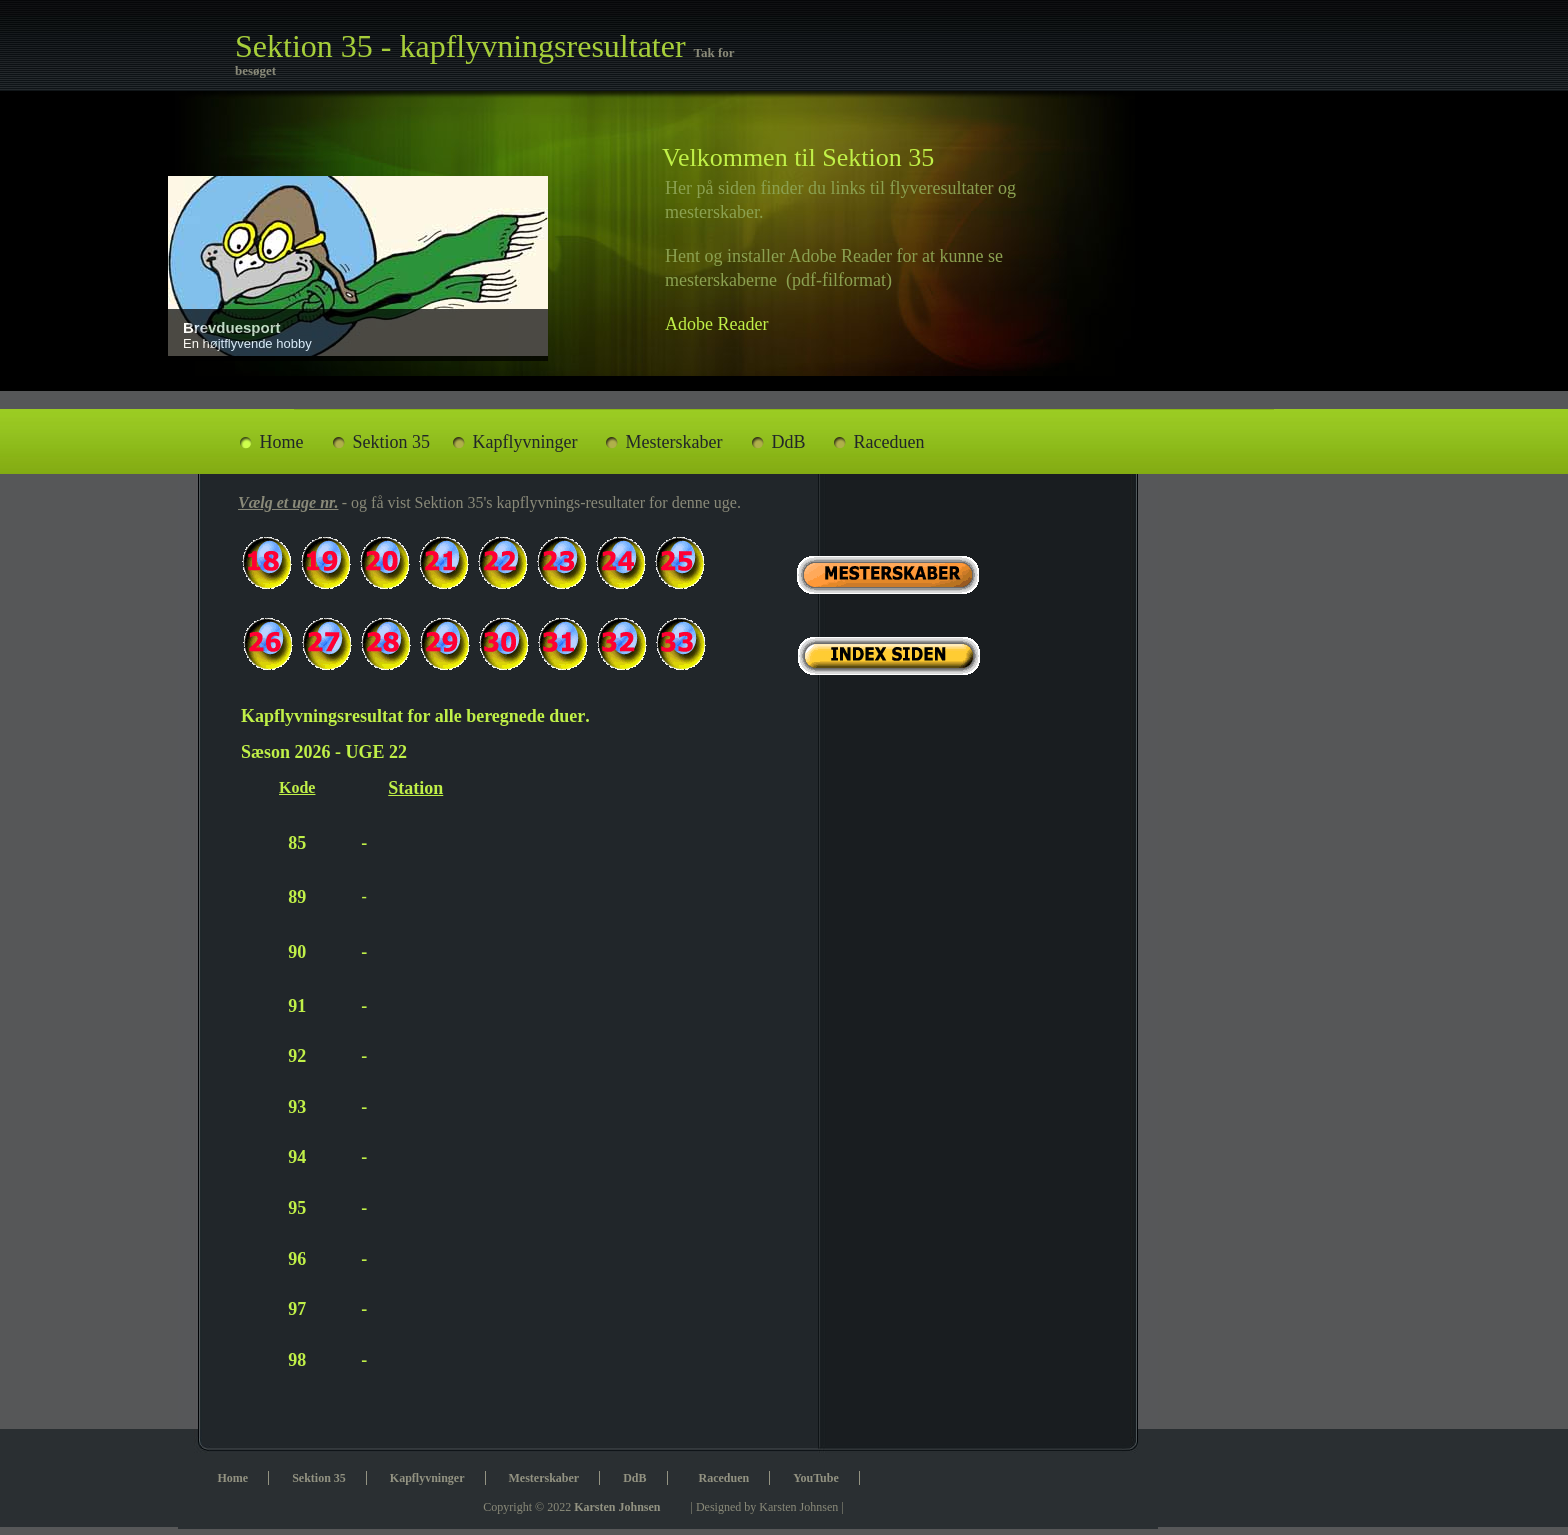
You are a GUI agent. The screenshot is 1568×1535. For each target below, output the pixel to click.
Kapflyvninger (525, 442)
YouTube (816, 1478)
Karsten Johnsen (617, 1507)
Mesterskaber (674, 442)
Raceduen (889, 442)
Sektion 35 (392, 442)
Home (282, 442)
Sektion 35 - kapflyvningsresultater (464, 46)
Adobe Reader (716, 324)
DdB (789, 442)
